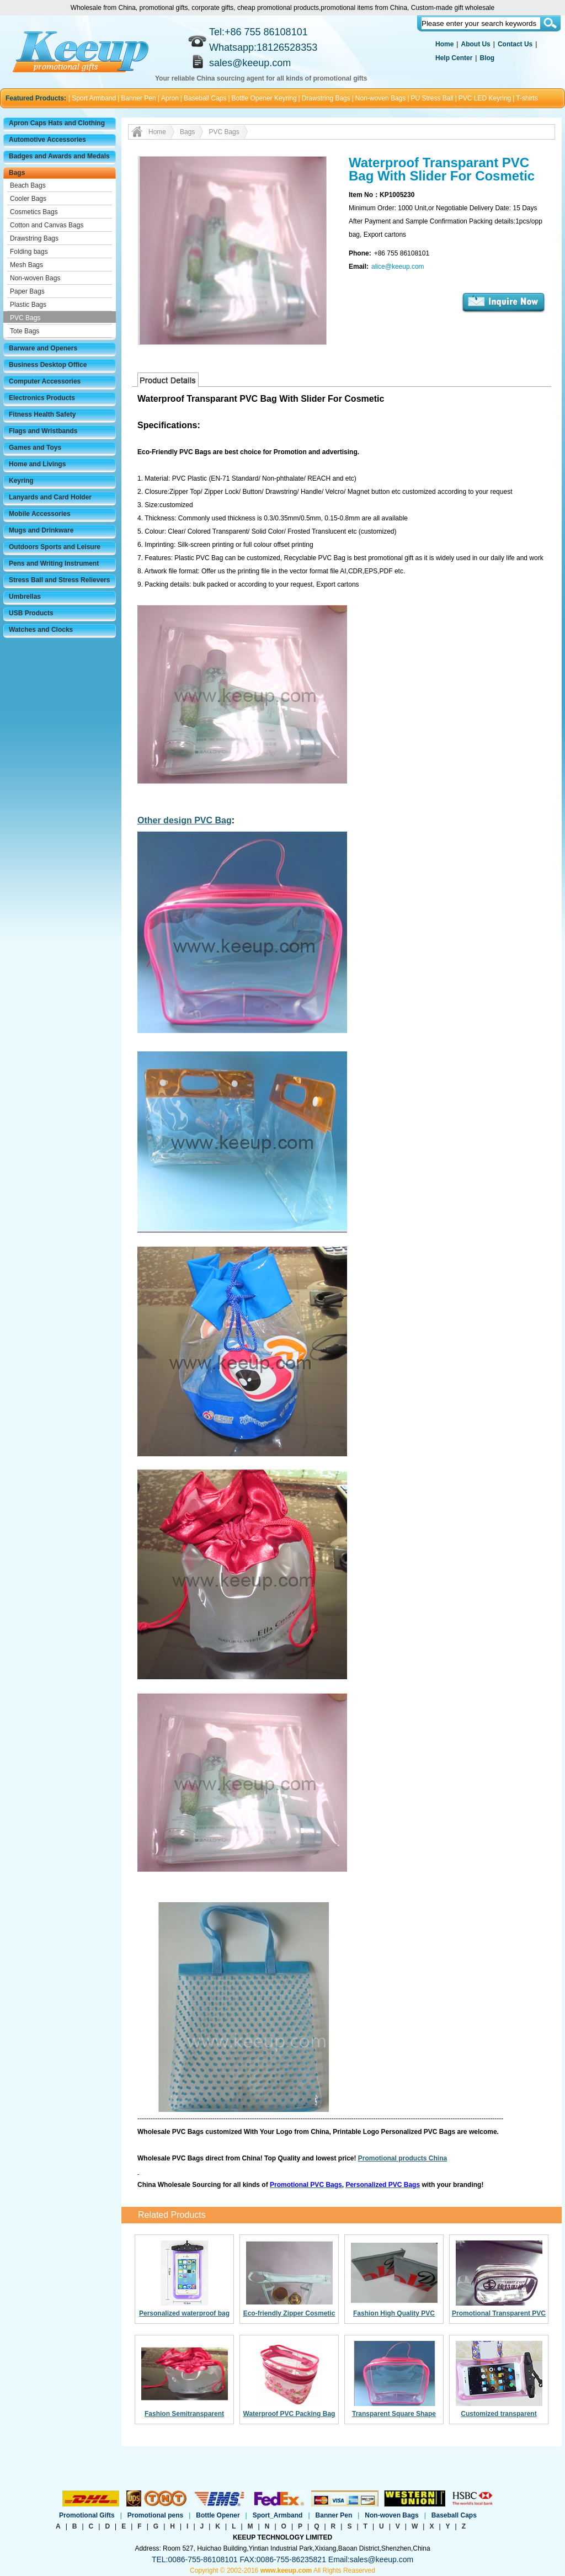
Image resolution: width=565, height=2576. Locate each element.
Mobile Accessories (40, 514)
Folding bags (29, 252)
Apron (170, 98)
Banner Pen (138, 98)
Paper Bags (27, 291)
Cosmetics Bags (34, 212)
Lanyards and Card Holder (50, 497)
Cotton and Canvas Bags (46, 225)
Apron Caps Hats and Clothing (57, 123)
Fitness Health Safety (42, 414)
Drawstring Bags (326, 98)
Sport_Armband (278, 2515)
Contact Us (515, 44)
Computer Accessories (45, 381)
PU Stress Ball (432, 98)
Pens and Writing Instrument (54, 563)
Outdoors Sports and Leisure (54, 547)
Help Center (453, 58)
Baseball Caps (205, 98)
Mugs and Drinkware (41, 530)
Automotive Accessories (47, 139)
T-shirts (526, 98)
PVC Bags (25, 318)
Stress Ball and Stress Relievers (59, 580)
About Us (475, 44)
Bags (17, 173)
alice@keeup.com (397, 266)
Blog (486, 58)
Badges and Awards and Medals (59, 156)
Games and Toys (35, 447)
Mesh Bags (26, 265)
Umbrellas (25, 596)
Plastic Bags (28, 304)
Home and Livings (37, 464)
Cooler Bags (28, 199)
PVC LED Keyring (485, 98)
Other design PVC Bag (184, 820)
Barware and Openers (43, 348)
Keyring (21, 481)
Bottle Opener (217, 2515)
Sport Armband (94, 98)
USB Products (31, 613)
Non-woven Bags (380, 98)
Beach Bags (28, 185)
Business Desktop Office (48, 365)
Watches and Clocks (41, 630)
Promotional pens (155, 2515)
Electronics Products (42, 398)
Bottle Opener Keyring (264, 98)
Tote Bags (24, 331)
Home (444, 44)
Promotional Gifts (87, 2515)
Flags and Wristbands (43, 431)
